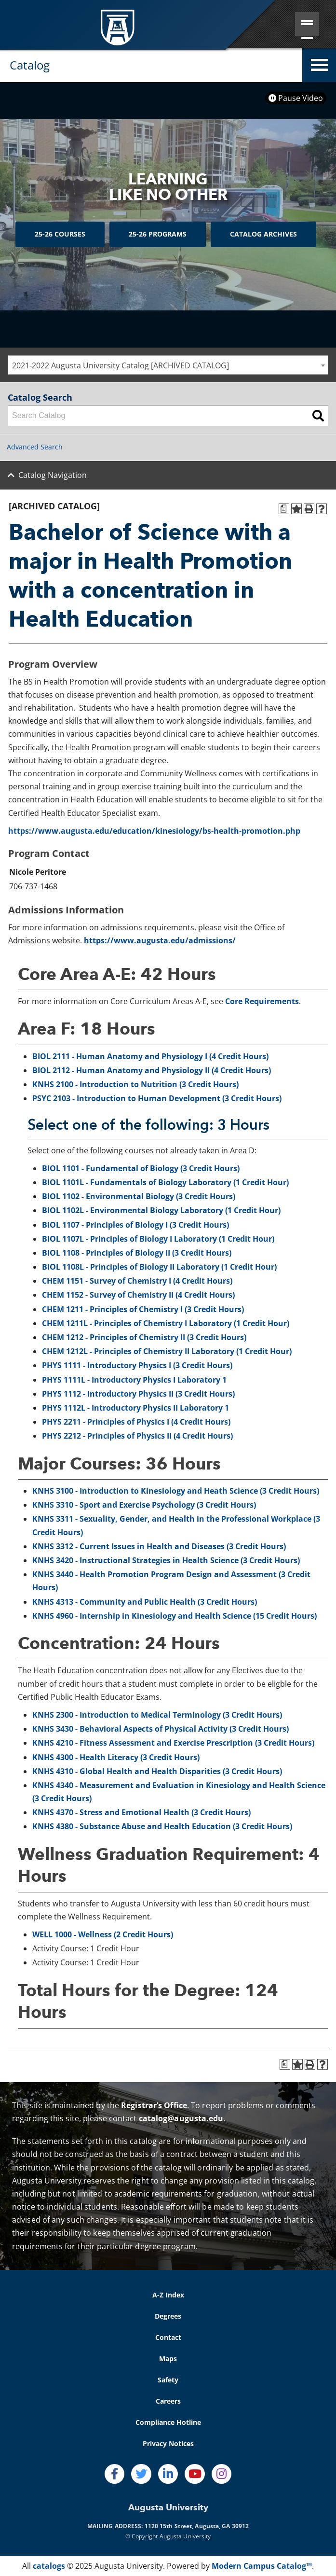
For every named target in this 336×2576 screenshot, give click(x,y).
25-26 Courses (60, 233)
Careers (168, 2401)
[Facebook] (115, 2474)
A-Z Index (168, 2294)
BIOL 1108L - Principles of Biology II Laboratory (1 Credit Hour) (159, 1266)
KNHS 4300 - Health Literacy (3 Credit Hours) (116, 1757)
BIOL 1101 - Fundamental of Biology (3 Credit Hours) (141, 1168)
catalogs (49, 2566)
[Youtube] (195, 2474)
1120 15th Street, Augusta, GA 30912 (197, 2526)
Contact (168, 2337)
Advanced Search (35, 446)
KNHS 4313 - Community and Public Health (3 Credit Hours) (144, 1601)
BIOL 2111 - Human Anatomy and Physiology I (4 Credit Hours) (150, 1056)
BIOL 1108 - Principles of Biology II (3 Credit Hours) (136, 1252)
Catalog (30, 65)
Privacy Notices (168, 2443)
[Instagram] (222, 2474)
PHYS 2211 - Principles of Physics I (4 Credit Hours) (136, 1421)
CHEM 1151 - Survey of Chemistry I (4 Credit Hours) (137, 1280)
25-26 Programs (158, 233)
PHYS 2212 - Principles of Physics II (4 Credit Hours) (137, 1435)
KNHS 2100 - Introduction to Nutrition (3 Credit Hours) (135, 1084)
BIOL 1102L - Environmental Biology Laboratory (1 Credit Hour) (161, 1210)
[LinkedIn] (168, 2474)
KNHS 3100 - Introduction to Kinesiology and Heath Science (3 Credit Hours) (175, 1490)
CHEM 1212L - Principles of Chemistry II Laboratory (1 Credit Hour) (167, 1351)
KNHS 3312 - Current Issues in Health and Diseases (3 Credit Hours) (159, 1546)
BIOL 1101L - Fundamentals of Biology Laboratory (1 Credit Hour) (165, 1182)
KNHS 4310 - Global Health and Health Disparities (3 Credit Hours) (157, 1771)
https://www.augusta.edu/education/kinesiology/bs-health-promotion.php (154, 831)
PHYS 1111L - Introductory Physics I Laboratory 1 (134, 1379)
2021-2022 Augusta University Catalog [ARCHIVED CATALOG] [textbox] (120, 365)
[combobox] (168, 365)
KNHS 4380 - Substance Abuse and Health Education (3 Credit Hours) (162, 1826)
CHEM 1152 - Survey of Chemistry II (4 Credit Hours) (138, 1294)
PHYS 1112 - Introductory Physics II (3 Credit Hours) (138, 1393)
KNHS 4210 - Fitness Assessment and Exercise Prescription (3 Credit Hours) (173, 1742)
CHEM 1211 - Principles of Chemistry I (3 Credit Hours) (143, 1309)
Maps (168, 2358)
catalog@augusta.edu (181, 2118)
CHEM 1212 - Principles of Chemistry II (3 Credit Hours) (144, 1337)
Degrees (168, 2316)
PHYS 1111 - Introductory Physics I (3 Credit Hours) (137, 1365)
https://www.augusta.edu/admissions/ (160, 940)
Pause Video (296, 98)
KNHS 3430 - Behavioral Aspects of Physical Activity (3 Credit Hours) (160, 1728)
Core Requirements (262, 1001)
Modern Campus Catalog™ (262, 2566)
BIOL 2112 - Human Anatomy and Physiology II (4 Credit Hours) (151, 1070)
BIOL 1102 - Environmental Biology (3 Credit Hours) (138, 1196)
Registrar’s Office (154, 2105)
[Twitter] (141, 2474)
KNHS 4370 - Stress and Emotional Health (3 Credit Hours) (141, 1812)
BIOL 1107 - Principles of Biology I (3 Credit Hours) (135, 1224)
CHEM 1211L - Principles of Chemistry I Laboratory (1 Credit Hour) (165, 1323)
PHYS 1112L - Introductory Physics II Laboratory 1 (135, 1407)
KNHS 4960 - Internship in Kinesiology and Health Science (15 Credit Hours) (174, 1615)
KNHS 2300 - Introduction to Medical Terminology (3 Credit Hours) (157, 1714)
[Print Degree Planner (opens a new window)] (284, 509)
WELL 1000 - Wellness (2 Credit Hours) (102, 1934)
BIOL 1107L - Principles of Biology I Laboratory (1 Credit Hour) (158, 1238)
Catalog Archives (263, 233)
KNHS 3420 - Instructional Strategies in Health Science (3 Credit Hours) (166, 1560)
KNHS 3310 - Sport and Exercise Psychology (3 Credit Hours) (144, 1504)
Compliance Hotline (168, 2422)
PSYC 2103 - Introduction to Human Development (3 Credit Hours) (157, 1098)
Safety (168, 2379)
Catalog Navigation (52, 475)
